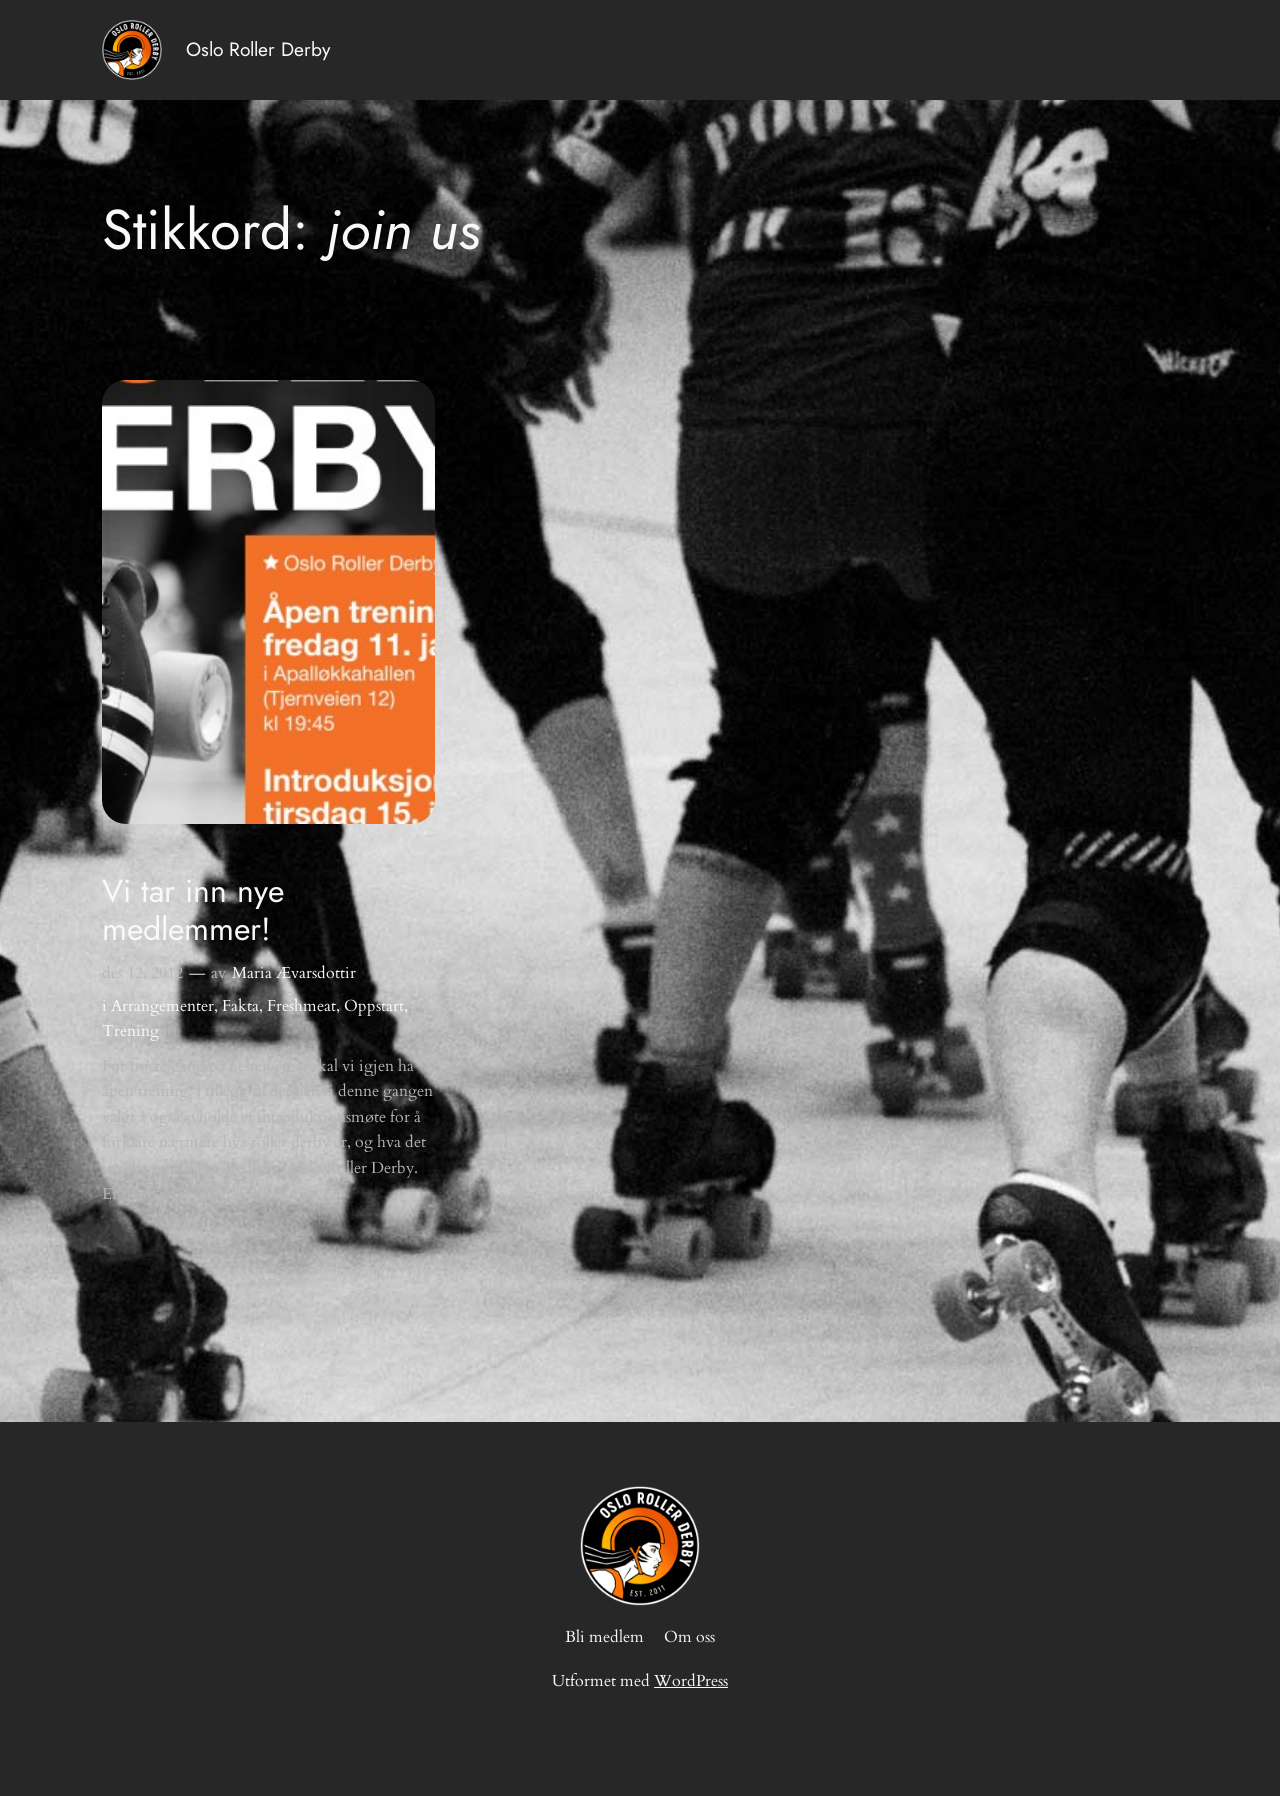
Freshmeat (301, 1006)
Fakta (240, 1006)
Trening (130, 1031)
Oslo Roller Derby (258, 49)
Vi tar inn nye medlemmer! (193, 910)
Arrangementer (162, 1006)
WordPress (691, 1681)
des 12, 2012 (142, 973)
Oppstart (374, 1006)
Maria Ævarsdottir (294, 973)
